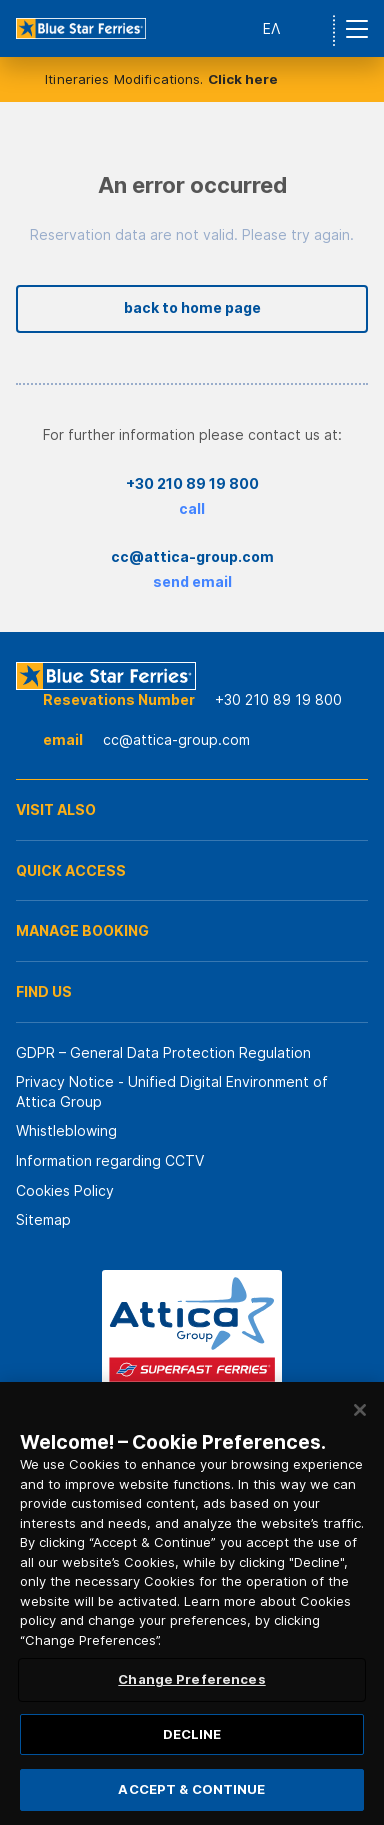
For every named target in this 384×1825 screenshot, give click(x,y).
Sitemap (43, 1219)
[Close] (360, 1410)
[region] (192, 1603)
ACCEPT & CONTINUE (191, 1789)
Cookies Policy (65, 1190)
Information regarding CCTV (110, 1160)
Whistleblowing (66, 1130)
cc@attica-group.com (192, 556)
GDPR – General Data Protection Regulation (163, 1052)
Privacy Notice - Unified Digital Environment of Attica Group (172, 1091)
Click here (243, 79)
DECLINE (192, 1734)
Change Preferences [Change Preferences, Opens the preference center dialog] (191, 1679)
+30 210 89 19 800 (192, 483)
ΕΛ (271, 28)
